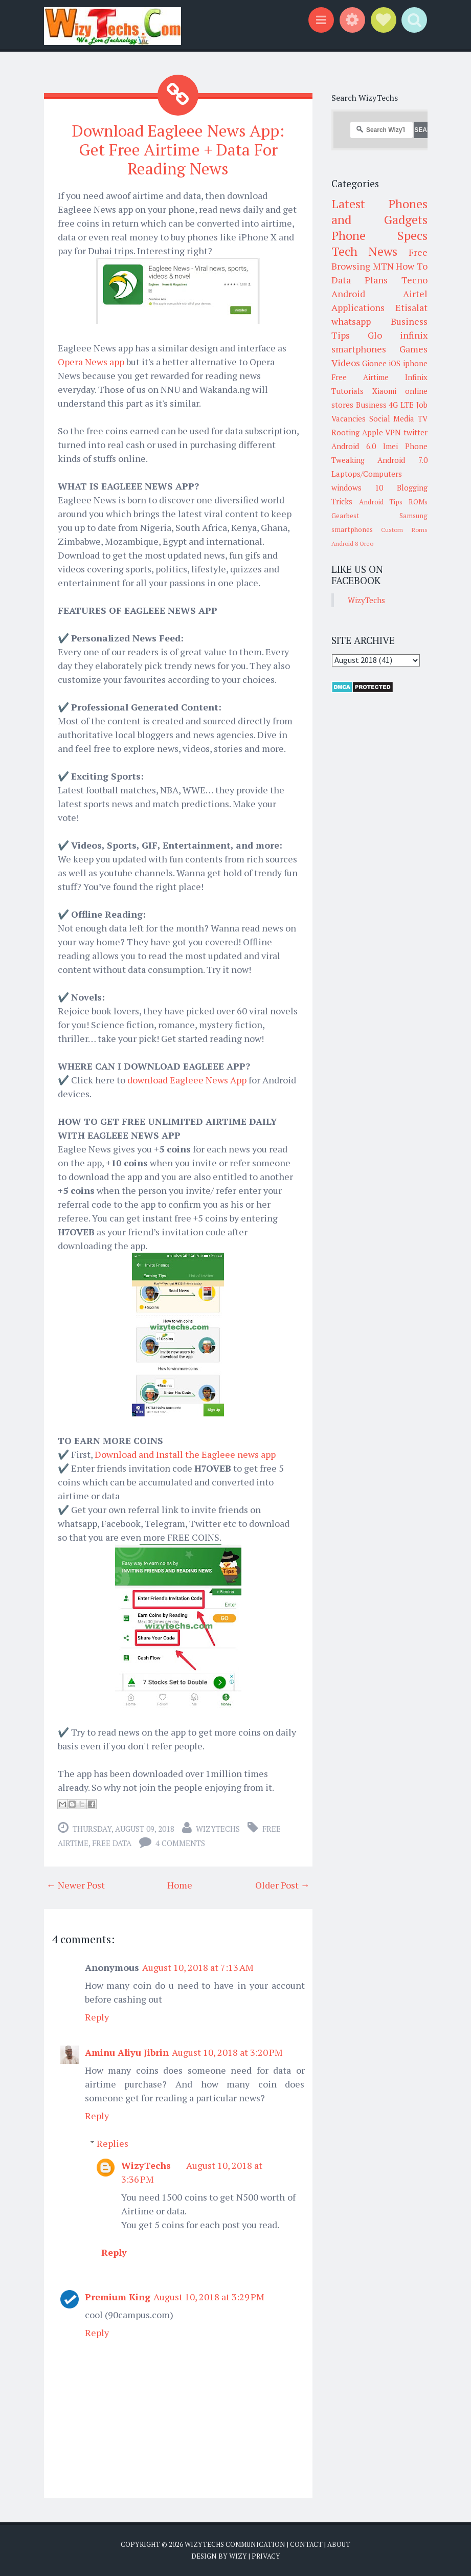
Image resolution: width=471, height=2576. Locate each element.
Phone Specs (379, 235)
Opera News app (91, 360)
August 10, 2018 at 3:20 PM (227, 2051)
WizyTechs (218, 1828)
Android (348, 293)
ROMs (418, 501)
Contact (306, 2543)
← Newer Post (76, 1884)
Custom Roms (404, 530)
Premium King (117, 2296)
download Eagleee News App (186, 1079)
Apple (372, 432)
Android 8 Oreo (352, 543)
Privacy (266, 2555)
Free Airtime (360, 377)
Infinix (416, 377)
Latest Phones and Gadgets (379, 211)
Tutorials (347, 391)
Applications (358, 307)
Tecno (414, 280)
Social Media (392, 418)
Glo (375, 335)
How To (412, 266)
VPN (393, 432)
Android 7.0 (402, 460)
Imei (390, 446)
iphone (415, 363)
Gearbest (345, 515)
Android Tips (381, 501)
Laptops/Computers (366, 474)
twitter (415, 432)
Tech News (364, 251)
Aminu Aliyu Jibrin (127, 2051)
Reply (97, 2016)
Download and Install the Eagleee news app (185, 1453)
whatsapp (351, 321)
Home (179, 1884)
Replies (112, 2142)
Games (413, 349)
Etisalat (411, 307)
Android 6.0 (353, 446)
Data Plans (359, 280)
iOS (394, 363)
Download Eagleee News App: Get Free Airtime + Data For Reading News (178, 149)
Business (371, 404)
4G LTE (401, 404)
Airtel (415, 293)
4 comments (180, 1842)
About (338, 2543)
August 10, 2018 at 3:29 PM (208, 2296)
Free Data (111, 1842)
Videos (345, 363)
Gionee (374, 363)
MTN (383, 266)
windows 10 (357, 487)
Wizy (238, 2555)
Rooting (345, 432)
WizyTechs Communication (235, 2543)
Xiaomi (384, 391)
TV (423, 418)
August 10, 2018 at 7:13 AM (198, 1966)
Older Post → (282, 1884)
